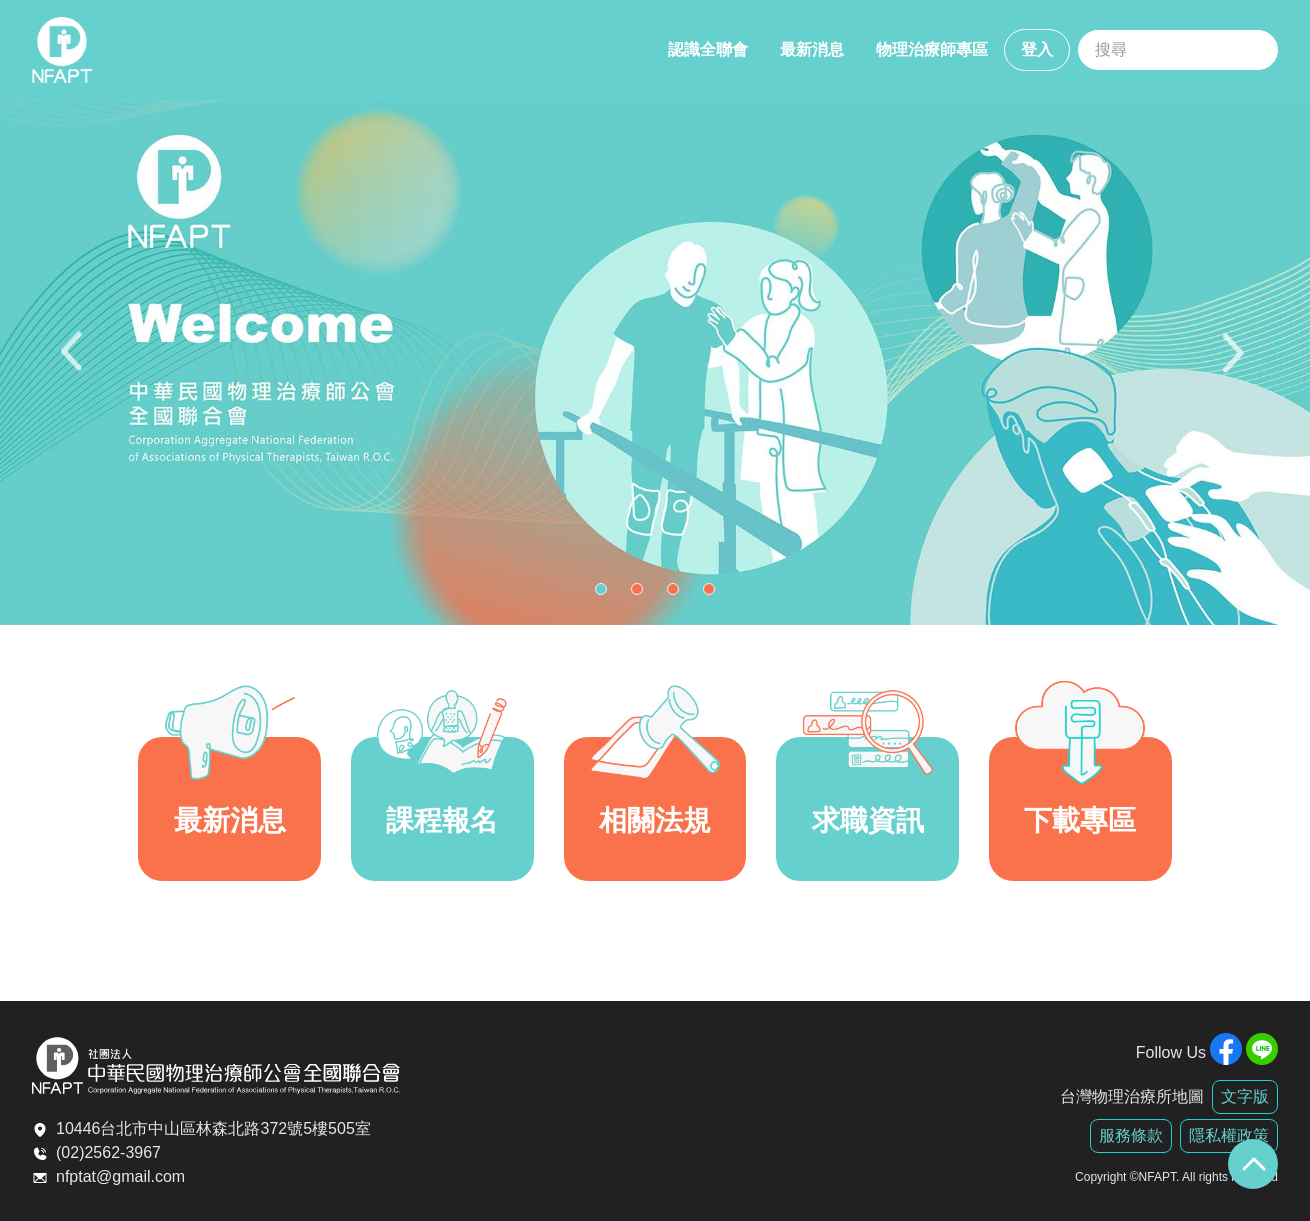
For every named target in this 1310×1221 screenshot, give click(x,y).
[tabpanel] (655, 362)
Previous (75, 362)
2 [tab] (642, 594)
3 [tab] (678, 594)
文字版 (1245, 1096)
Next (1235, 362)
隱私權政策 (1229, 1135)
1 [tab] (606, 594)
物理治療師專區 (932, 49)
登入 (1037, 49)
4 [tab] (714, 594)
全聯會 (62, 50)
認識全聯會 (708, 49)
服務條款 (1131, 1135)
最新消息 (812, 49)
